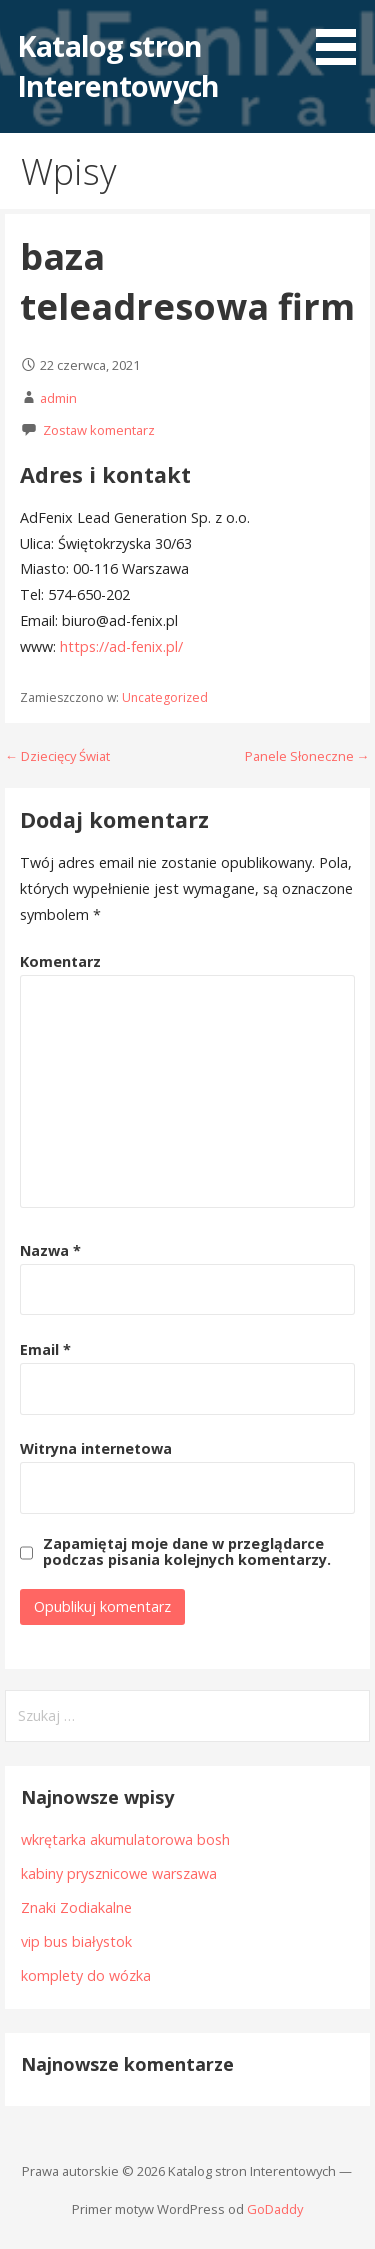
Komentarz (60, 961)
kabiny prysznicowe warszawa (119, 1873)
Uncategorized (165, 697)
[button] (343, 36)
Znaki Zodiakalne (76, 1907)
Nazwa (50, 1250)
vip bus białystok (76, 1941)
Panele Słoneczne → (307, 756)
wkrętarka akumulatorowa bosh (125, 1839)
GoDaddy (275, 2209)
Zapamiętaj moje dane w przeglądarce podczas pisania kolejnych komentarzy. (187, 1552)
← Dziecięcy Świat (57, 756)
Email (45, 1349)
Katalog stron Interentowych (118, 65)
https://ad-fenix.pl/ (121, 646)
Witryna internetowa (96, 1448)
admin (58, 398)
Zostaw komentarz (99, 430)
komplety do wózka (86, 1975)
